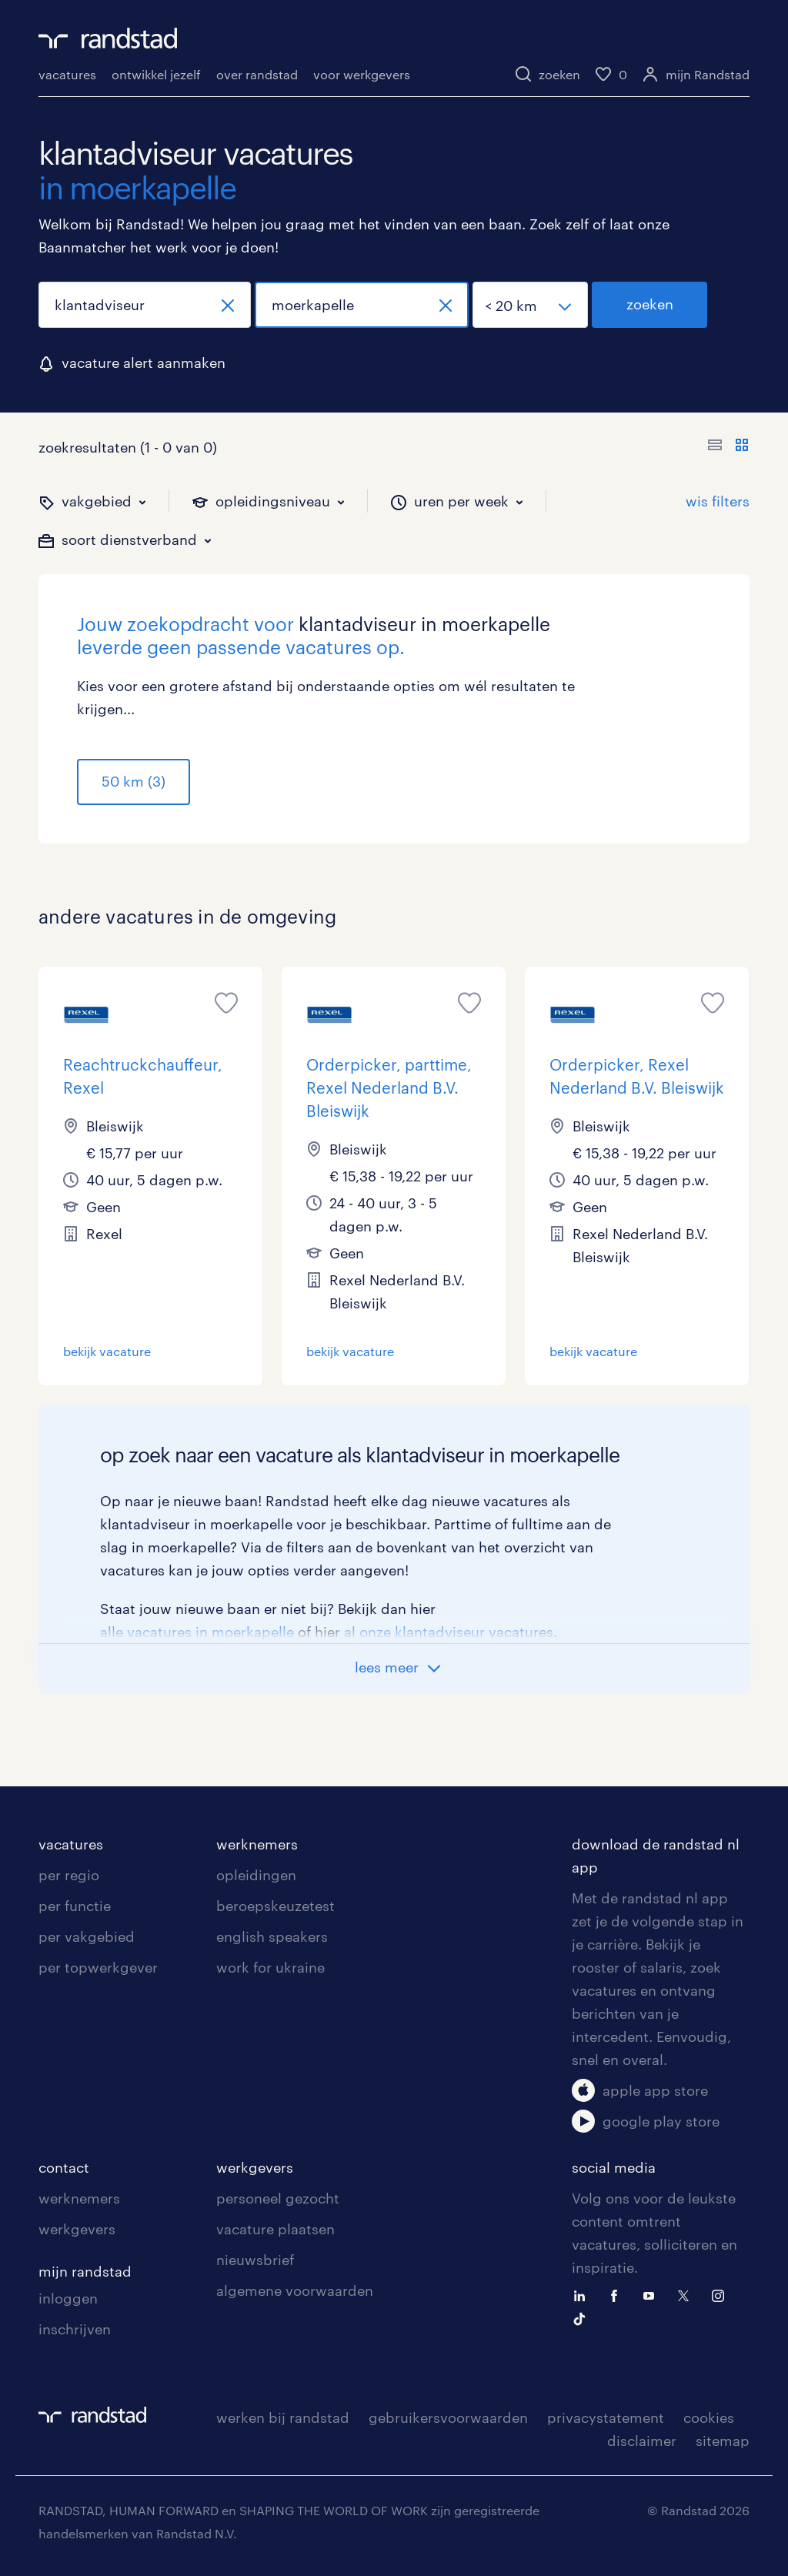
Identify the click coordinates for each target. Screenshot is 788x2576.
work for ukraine (270, 1967)
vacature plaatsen (275, 2228)
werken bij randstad (282, 2417)
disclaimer (641, 2440)
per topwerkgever (98, 1967)
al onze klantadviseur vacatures (448, 1631)
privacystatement (605, 2417)
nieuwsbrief (255, 2259)
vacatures (67, 74)
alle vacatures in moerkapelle (197, 1631)
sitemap (723, 2440)
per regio (68, 1874)
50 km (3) (133, 781)
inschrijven (74, 2328)
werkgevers (76, 2228)
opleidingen (256, 1874)
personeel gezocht (277, 2198)
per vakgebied (86, 1936)
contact (63, 2167)
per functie (74, 1905)
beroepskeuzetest (275, 1905)
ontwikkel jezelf (156, 74)
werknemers (257, 1844)
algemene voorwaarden (294, 2290)
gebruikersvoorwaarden (448, 2417)
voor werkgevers (361, 74)
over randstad (257, 74)
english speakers (272, 1936)
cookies (708, 2417)
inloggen (68, 2298)
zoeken (649, 304)
